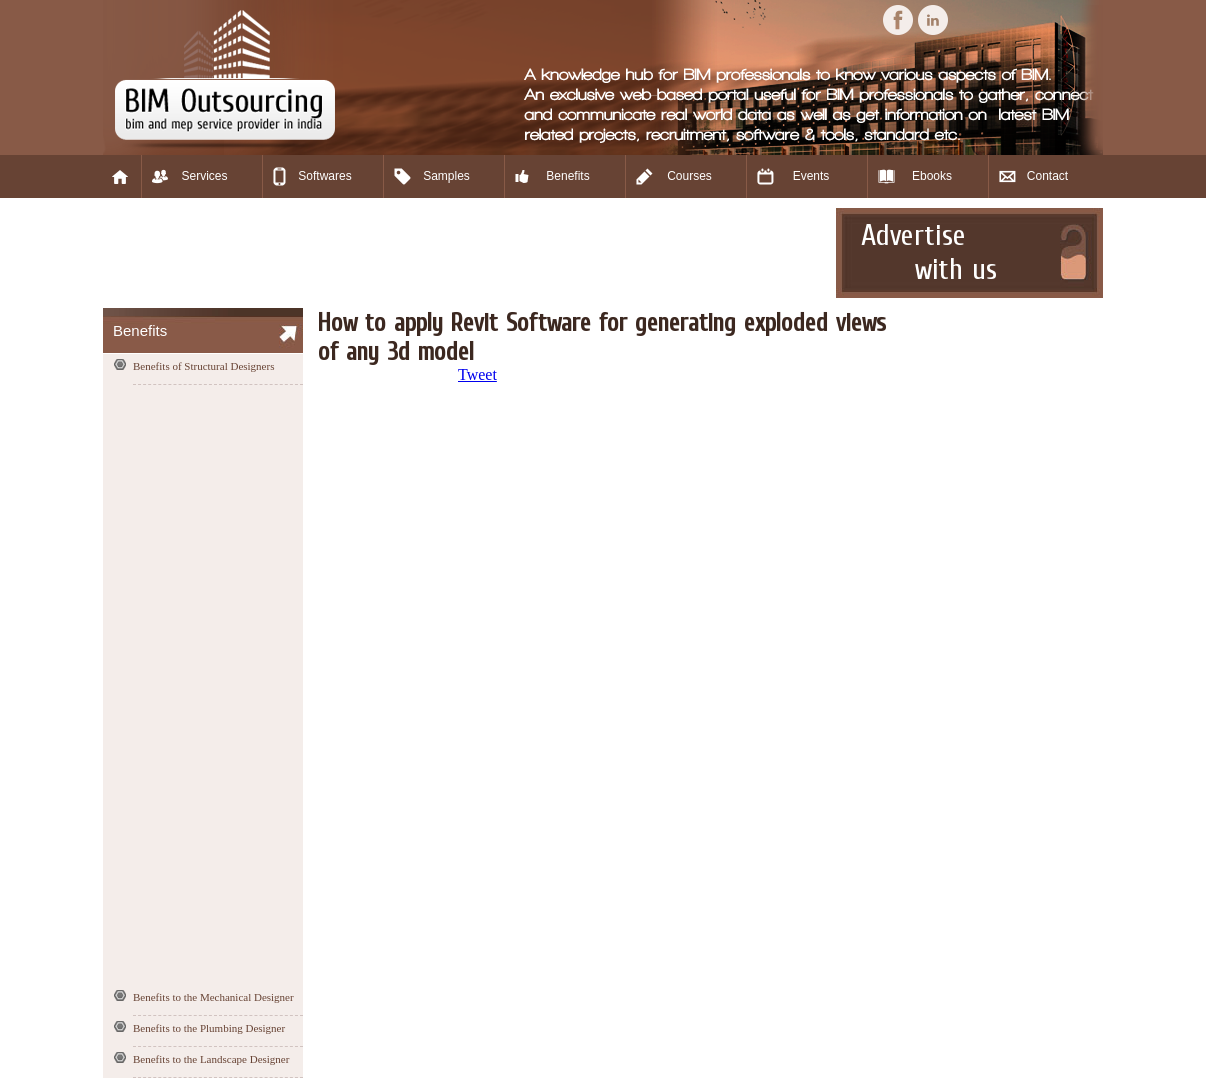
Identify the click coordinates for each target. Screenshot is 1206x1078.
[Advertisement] (467, 253)
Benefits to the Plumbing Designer (209, 1028)
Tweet (477, 374)
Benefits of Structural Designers (203, 366)
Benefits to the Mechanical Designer (213, 997)
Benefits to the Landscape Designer (211, 1059)
